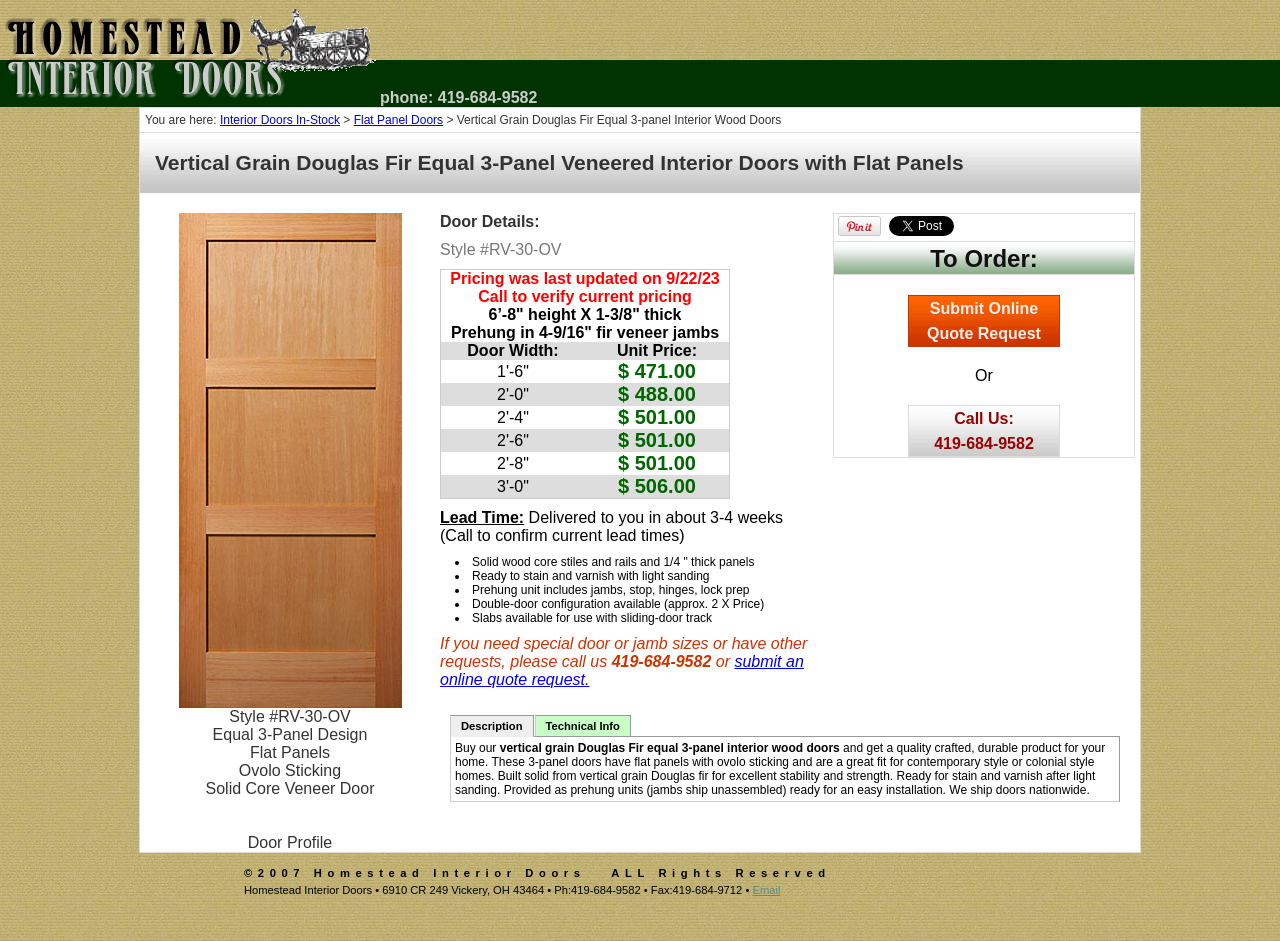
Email (766, 890)
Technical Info (583, 726)
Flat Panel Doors (398, 120)
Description (492, 726)
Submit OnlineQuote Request (984, 321)
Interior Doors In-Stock (280, 120)
